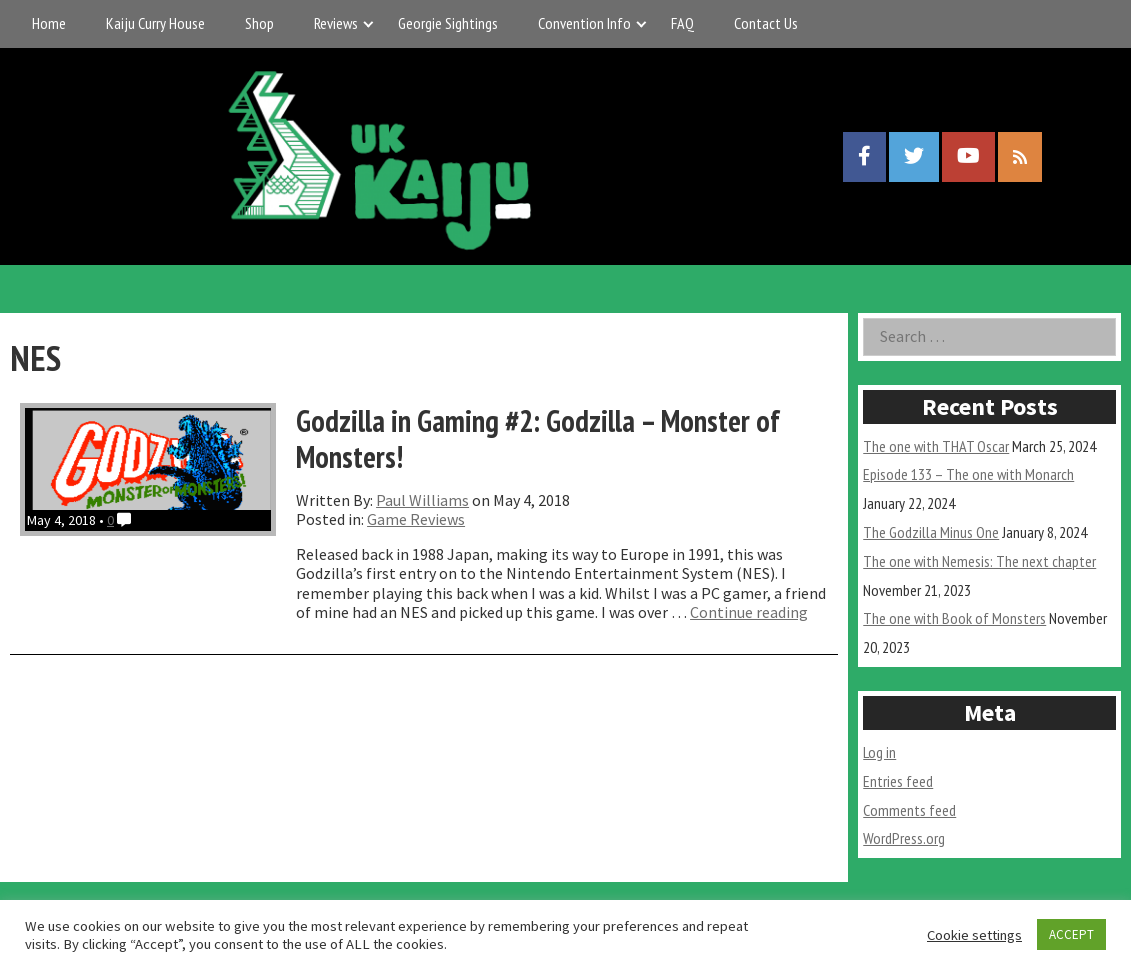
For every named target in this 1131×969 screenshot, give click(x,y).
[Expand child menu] (368, 23)
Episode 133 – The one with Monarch (968, 474)
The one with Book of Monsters (954, 618)
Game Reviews (416, 519)
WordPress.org (904, 838)
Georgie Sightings (448, 23)
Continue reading (749, 612)
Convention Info (584, 23)
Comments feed (909, 810)
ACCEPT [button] (1071, 934)
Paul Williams (422, 500)
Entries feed (898, 781)
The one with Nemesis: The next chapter (979, 561)
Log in (879, 752)
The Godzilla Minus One (931, 532)
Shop (259, 23)
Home (49, 23)
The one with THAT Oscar (936, 446)
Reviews (336, 23)
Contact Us (766, 23)
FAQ (682, 23)
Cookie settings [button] (974, 935)
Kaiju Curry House (155, 23)
